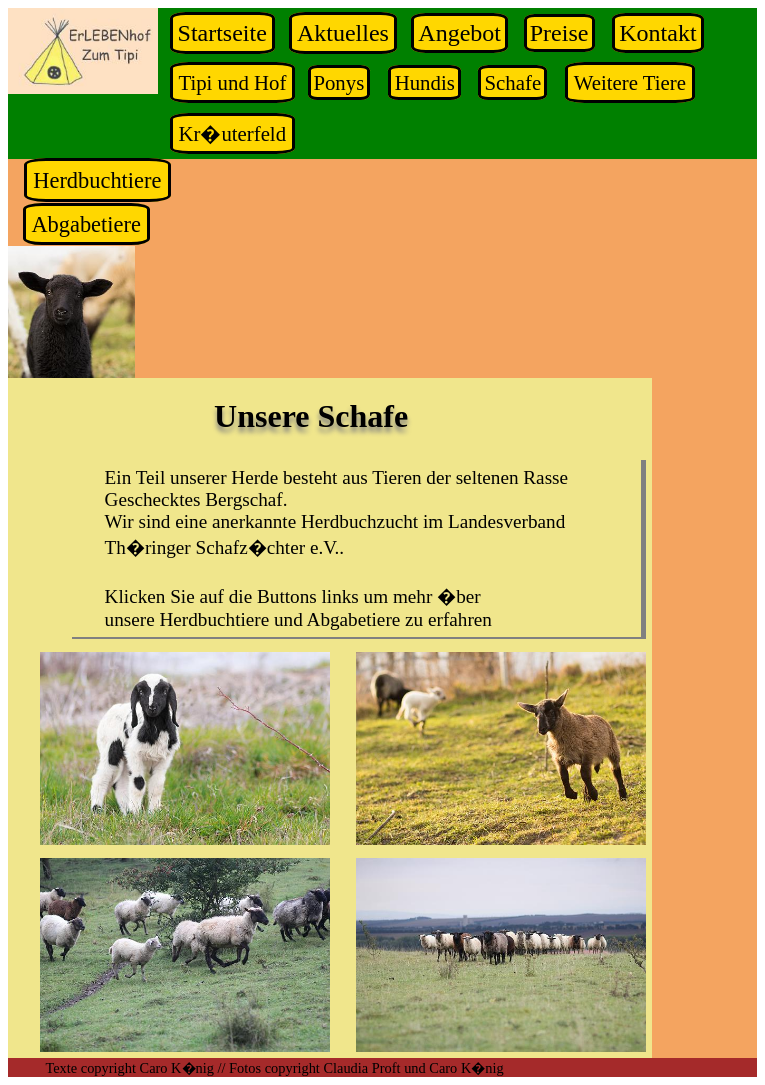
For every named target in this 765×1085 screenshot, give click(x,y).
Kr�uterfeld (232, 133)
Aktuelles (343, 33)
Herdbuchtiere (97, 180)
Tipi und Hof (232, 82)
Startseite (222, 33)
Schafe (513, 82)
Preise (559, 33)
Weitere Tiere (630, 82)
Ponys (338, 82)
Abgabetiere (85, 223)
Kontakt (657, 33)
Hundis (425, 82)
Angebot (459, 33)
